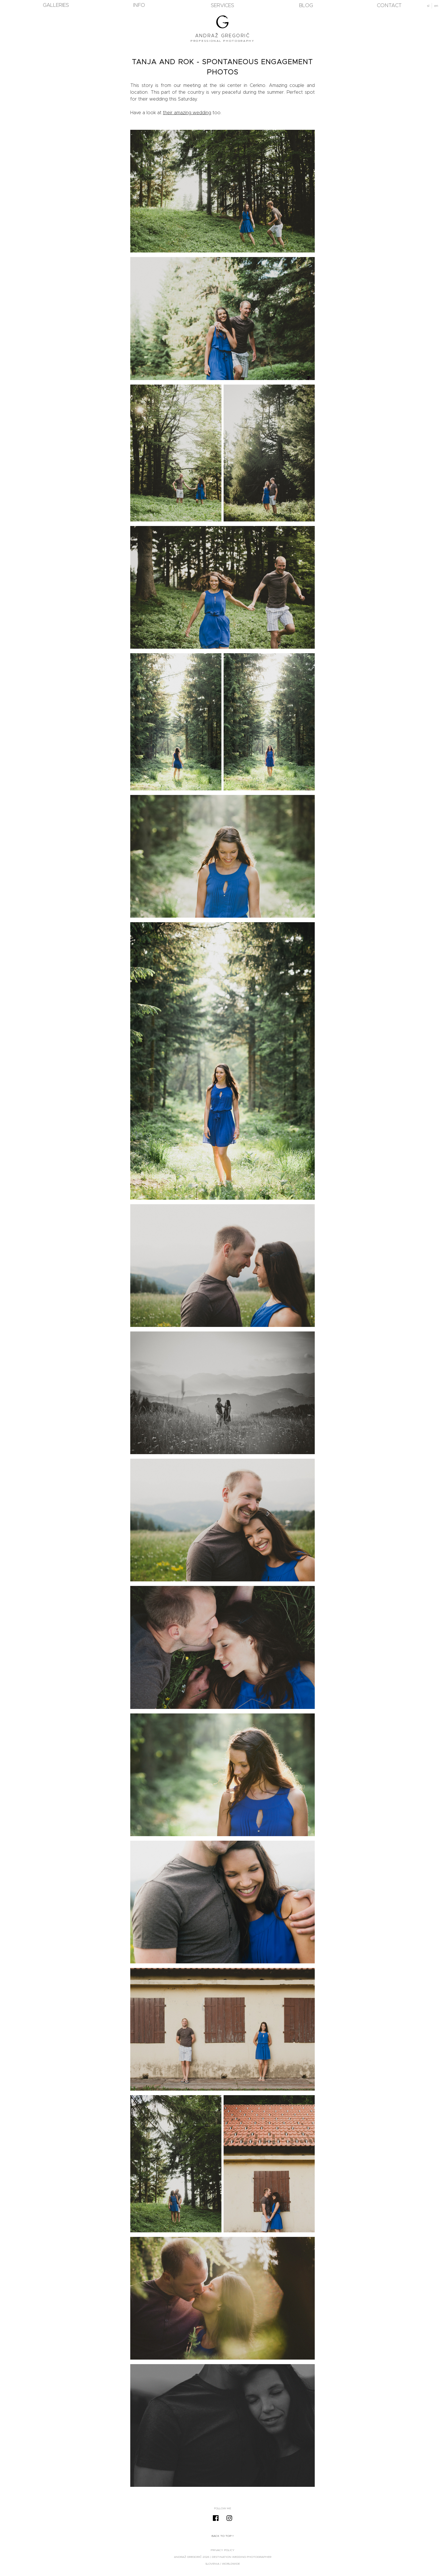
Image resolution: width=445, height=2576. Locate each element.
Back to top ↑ (222, 2536)
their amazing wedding (187, 112)
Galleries (56, 5)
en (436, 5)
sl (428, 5)
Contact (389, 5)
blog (306, 5)
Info (139, 5)
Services (222, 5)
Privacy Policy (222, 2550)
